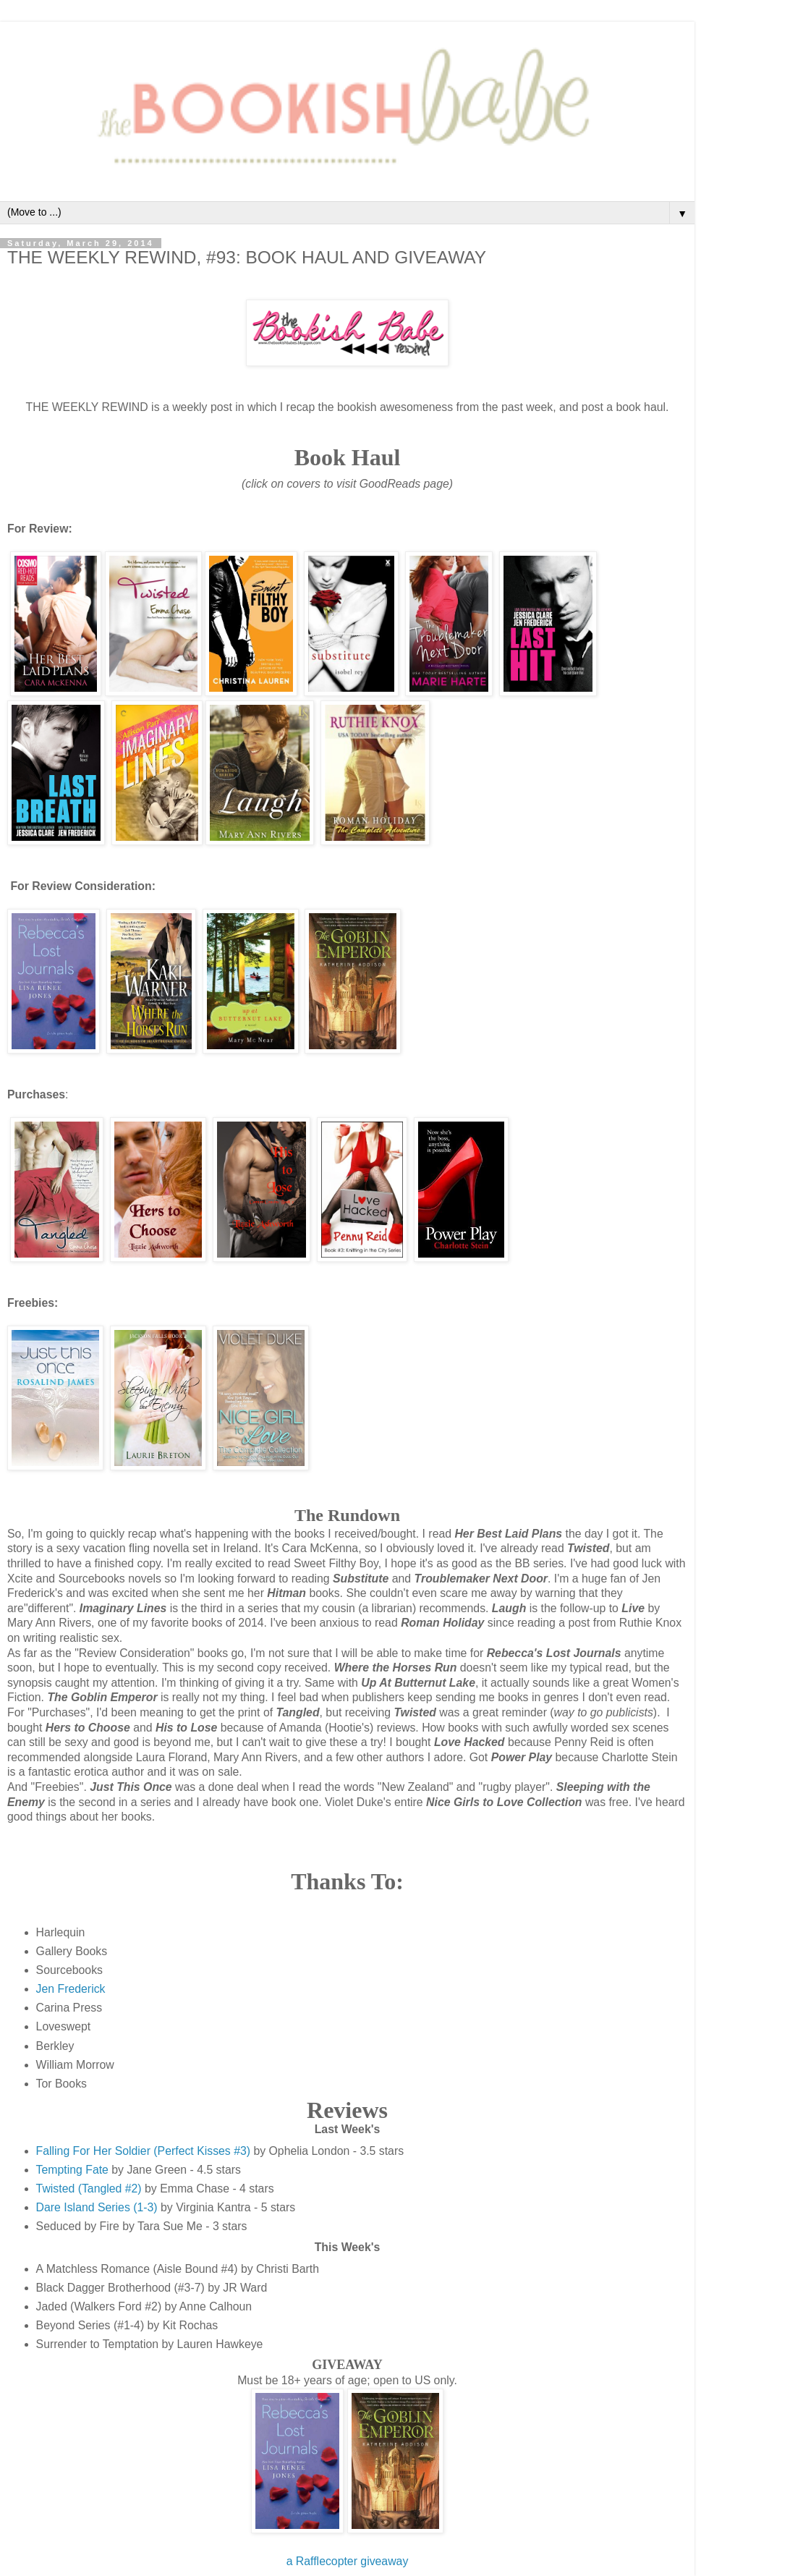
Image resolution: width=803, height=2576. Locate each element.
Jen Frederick (71, 1989)
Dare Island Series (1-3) (97, 2207)
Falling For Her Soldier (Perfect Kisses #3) (143, 2151)
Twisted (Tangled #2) (89, 2188)
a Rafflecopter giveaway (347, 2561)
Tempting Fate (72, 2170)
